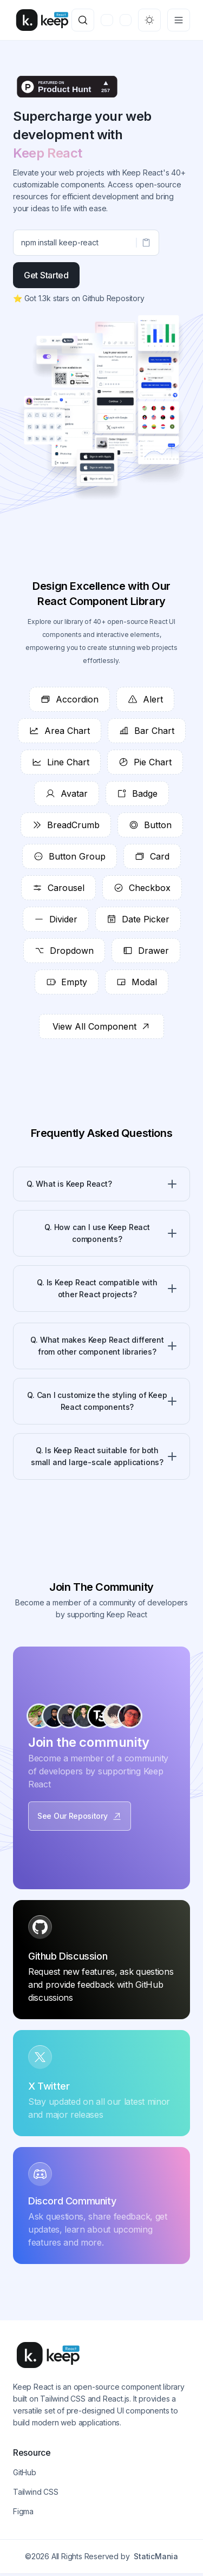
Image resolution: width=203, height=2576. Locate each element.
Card (152, 856)
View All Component (101, 1026)
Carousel (58, 887)
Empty (66, 982)
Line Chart (60, 762)
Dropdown (64, 950)
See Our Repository (79, 1816)
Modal (136, 982)
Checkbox (142, 887)
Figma (23, 2511)
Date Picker (138, 919)
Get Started (46, 275)
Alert (145, 699)
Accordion (70, 699)
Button (150, 824)
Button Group (70, 856)
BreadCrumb (66, 824)
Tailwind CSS (35, 2491)
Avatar (66, 793)
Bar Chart (146, 730)
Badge (137, 793)
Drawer (146, 950)
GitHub (24, 2472)
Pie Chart (145, 762)
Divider (55, 919)
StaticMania (156, 2556)
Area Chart (59, 730)
